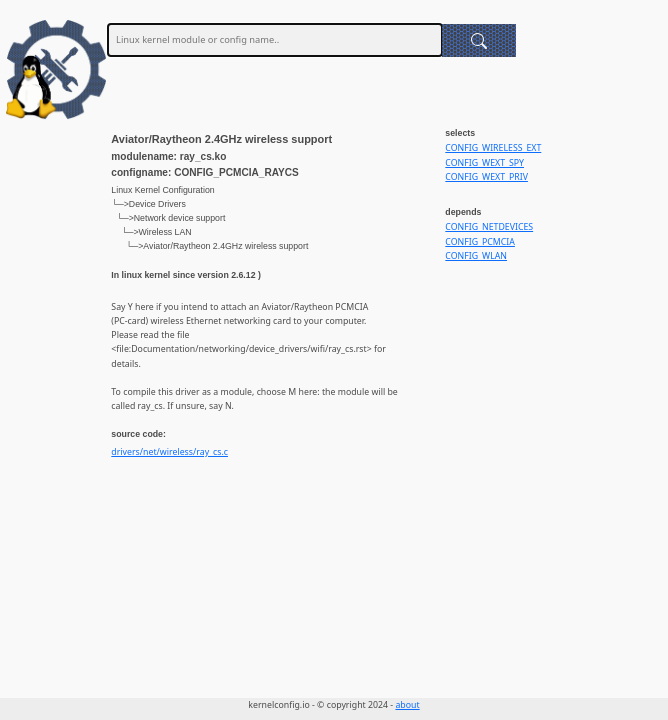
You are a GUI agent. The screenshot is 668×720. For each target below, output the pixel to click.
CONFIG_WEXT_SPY (484, 163)
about (407, 705)
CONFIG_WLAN (476, 256)
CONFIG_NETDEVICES (489, 227)
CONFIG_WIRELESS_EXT (493, 148)
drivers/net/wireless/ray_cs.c (169, 452)
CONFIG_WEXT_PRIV (486, 177)
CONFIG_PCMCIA (480, 242)
